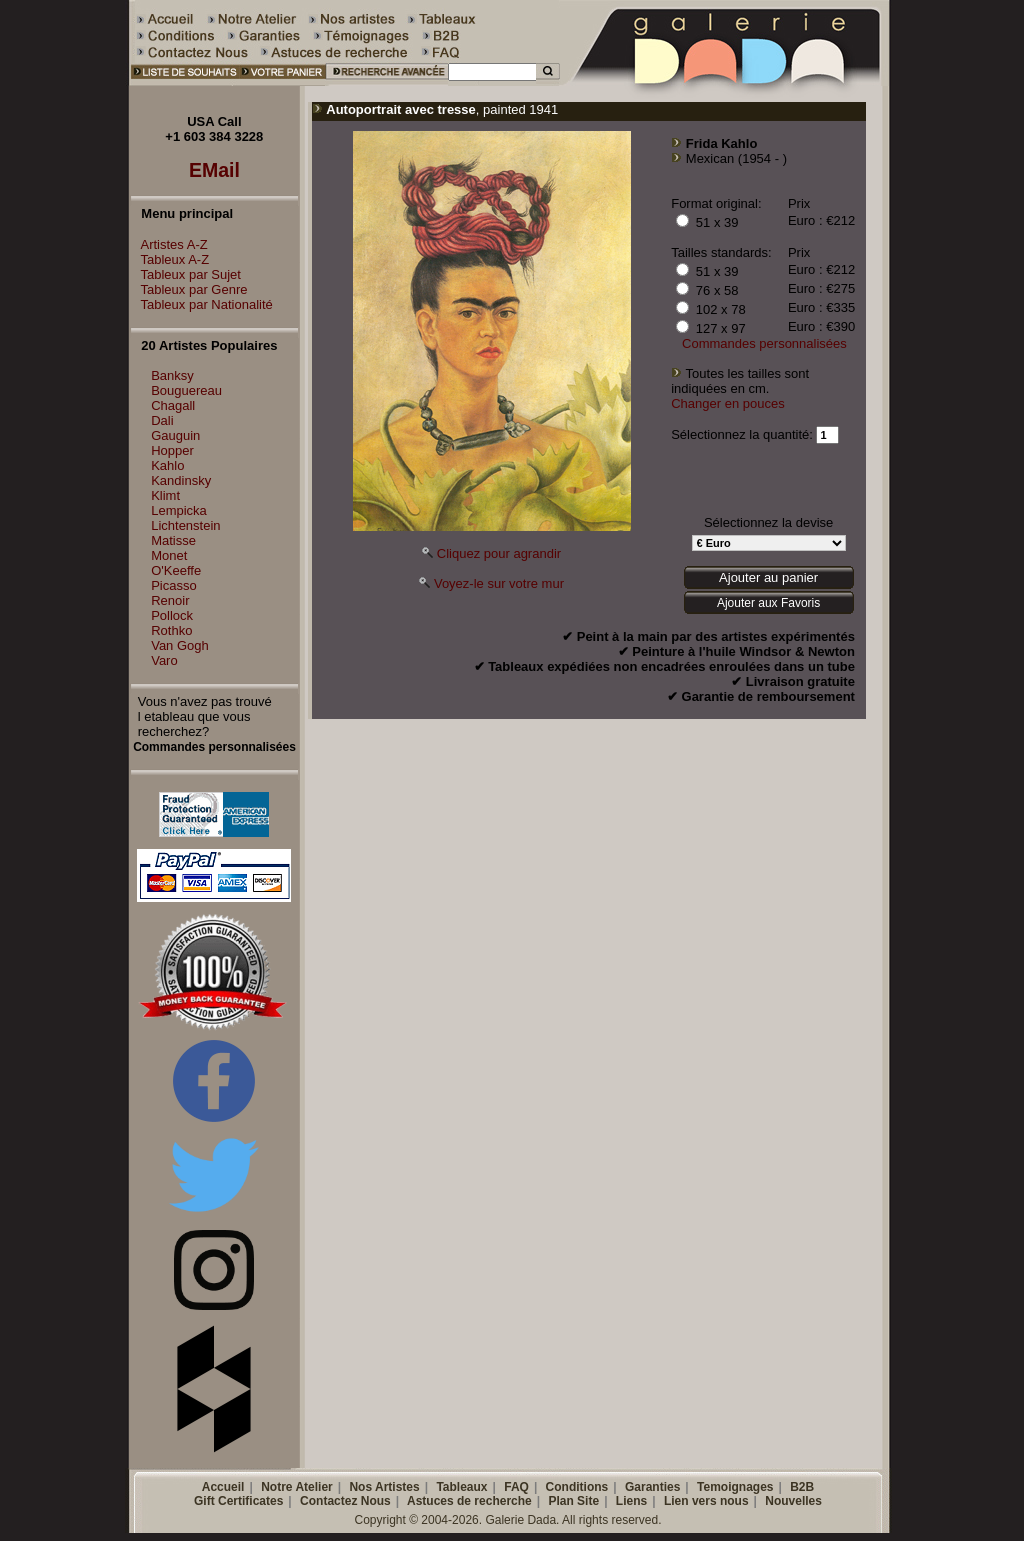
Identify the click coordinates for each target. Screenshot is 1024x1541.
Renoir (170, 600)
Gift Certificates (238, 1501)
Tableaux (461, 1487)
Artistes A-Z (169, 244)
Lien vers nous (706, 1501)
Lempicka (179, 510)
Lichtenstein (185, 525)
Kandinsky (181, 480)
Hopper (172, 450)
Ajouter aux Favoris (768, 603)
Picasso (174, 585)
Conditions (577, 1487)
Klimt (165, 495)
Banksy (172, 375)
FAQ (516, 1487)
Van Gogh (180, 645)
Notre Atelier (297, 1487)
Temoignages (735, 1487)
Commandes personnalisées (764, 343)
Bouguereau (186, 390)
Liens (631, 1501)
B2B (802, 1487)
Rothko (171, 630)
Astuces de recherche (469, 1501)
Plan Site (573, 1501)
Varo (164, 660)
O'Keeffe (176, 570)
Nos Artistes (384, 1487)
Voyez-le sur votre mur (499, 583)
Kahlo (167, 465)
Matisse (173, 540)
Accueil (223, 1487)
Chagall (173, 405)
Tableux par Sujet (186, 274)
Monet (169, 555)
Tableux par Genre (189, 289)
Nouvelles (793, 1501)
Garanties (652, 1487)
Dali (162, 420)
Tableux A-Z (170, 259)
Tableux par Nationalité (202, 304)
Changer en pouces (727, 403)
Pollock (172, 615)
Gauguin (175, 435)
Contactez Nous (345, 1501)
